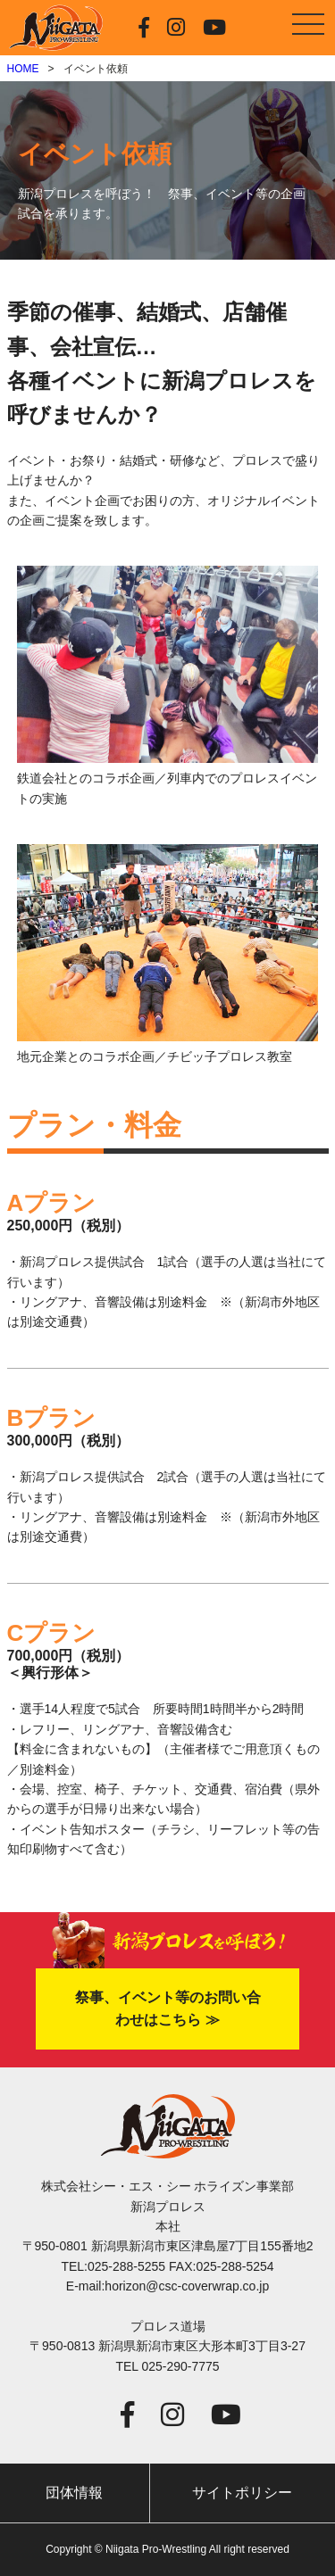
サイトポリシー (242, 2492)
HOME (23, 68)
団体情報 (74, 2492)
